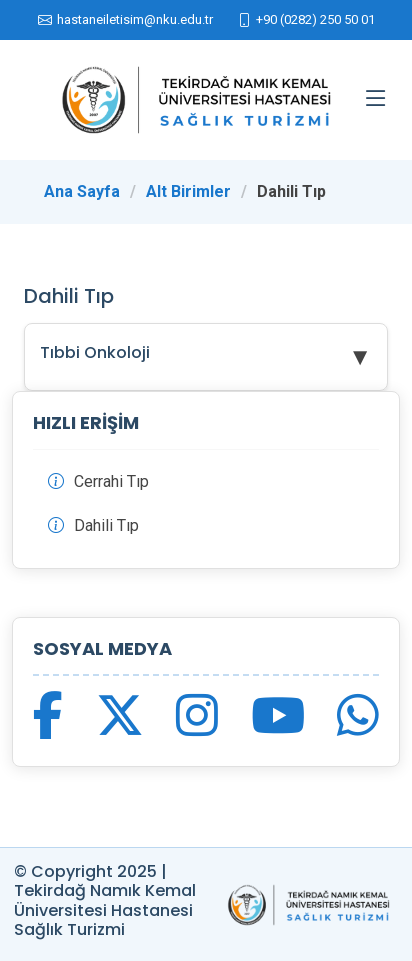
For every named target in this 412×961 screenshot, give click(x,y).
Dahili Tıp (106, 525)
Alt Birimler (188, 191)
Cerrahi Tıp (111, 481)
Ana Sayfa (82, 191)
